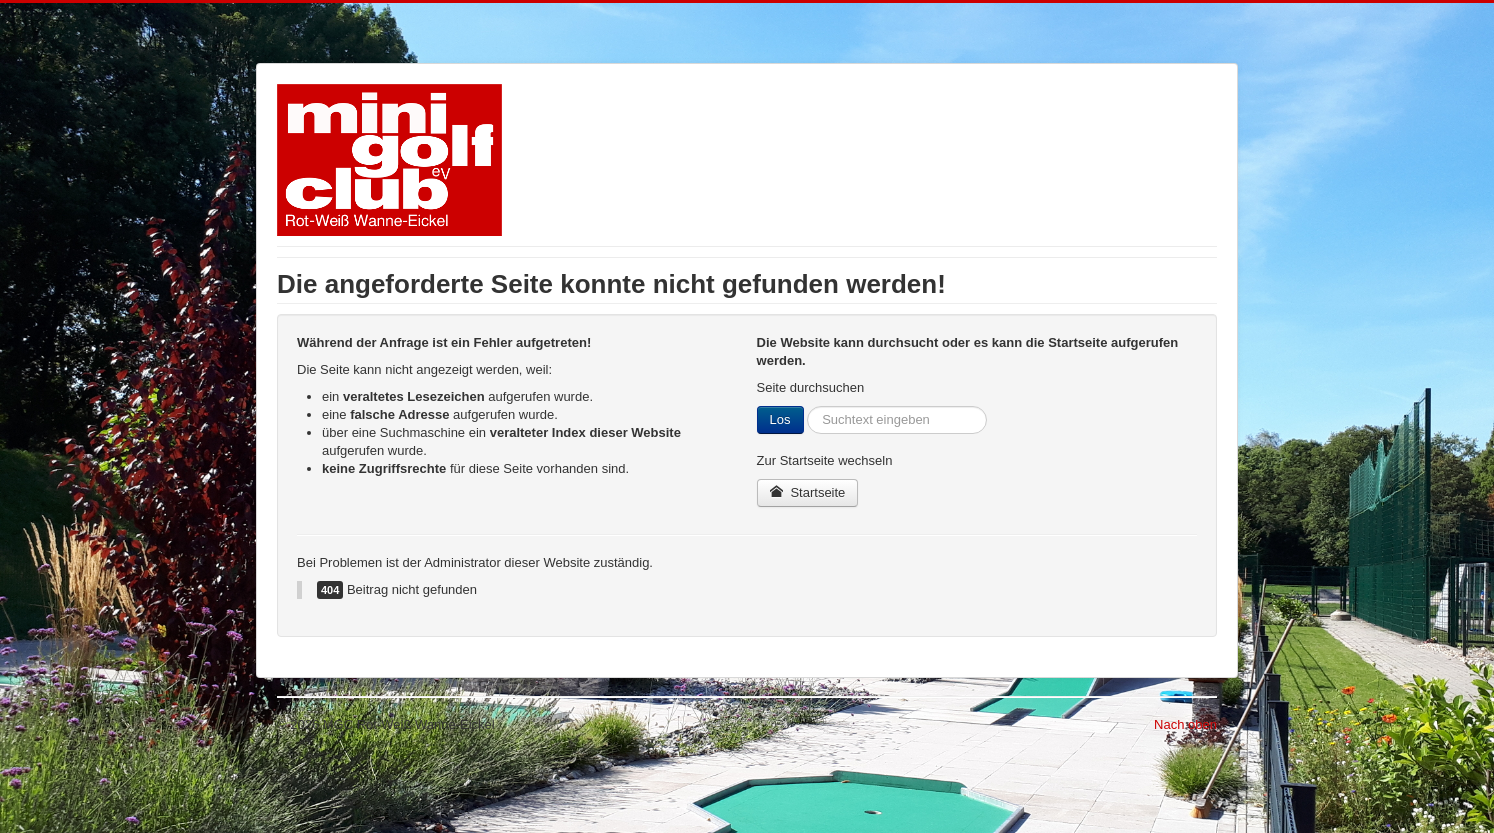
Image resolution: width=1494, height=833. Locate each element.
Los (780, 419)
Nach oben (1185, 724)
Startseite (808, 492)
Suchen (804, 406)
